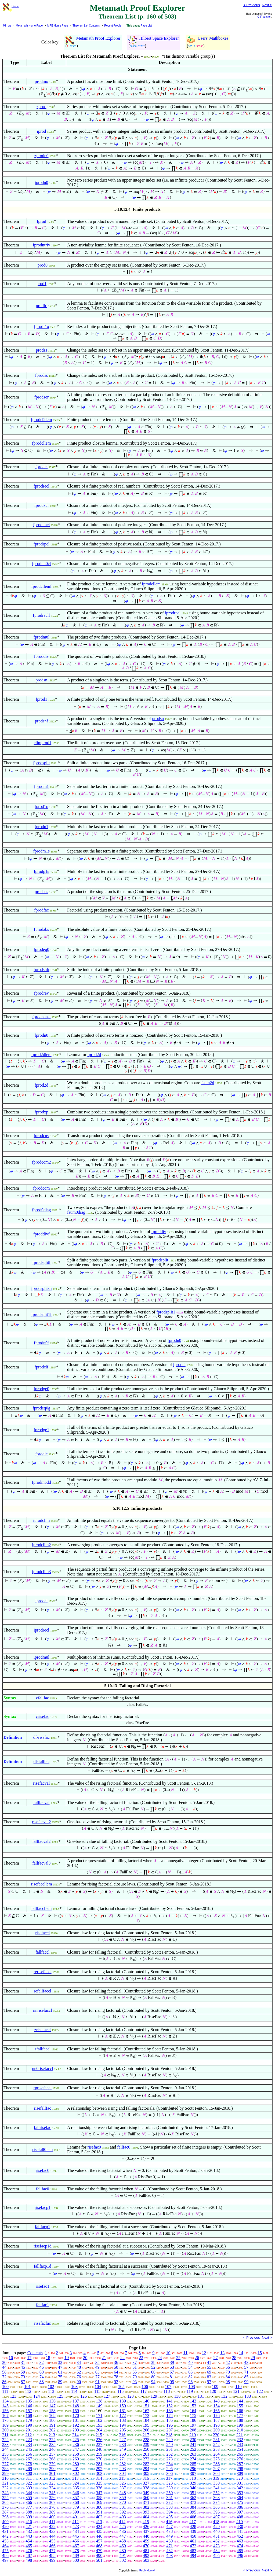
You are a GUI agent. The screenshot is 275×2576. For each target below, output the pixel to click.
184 (146, 2420)
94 (153, 2381)
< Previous (251, 5)
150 (123, 2406)
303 (99, 2473)
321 (5, 2483)
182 (99, 2420)
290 (52, 2468)
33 (60, 2362)
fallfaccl (42, 1952)
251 (169, 2449)
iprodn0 (41, 182)
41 (209, 2362)
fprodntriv (41, 245)
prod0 (43, 265)
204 (99, 2430)
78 (116, 2377)
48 (79, 2367)
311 (29, 2478)
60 (41, 2372)
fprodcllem (41, 443)
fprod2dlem (41, 1054)
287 (240, 2463)
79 (134, 2377)
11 (185, 2352)
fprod (41, 221)
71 (246, 2372)
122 (259, 2391)
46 (41, 2367)
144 (240, 2401)
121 (236, 2391)
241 (193, 2444)
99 (246, 2381)
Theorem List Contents (86, 25)
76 (79, 2377)
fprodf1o (41, 326)
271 (123, 2459)
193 (99, 2425)
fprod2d (94, 1054)
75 (60, 2377)
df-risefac (41, 1737)
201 (29, 2430)
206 (146, 2430)
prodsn (42, 680)
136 (52, 2401)
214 (75, 2435)
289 (29, 2468)
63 (97, 2372)
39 (172, 2362)
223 (29, 2439)
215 (99, 2435)
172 (123, 2415)
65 (134, 2372)
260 (123, 2454)
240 (169, 2444)
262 (169, 2454)
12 (204, 2352)
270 (99, 2459)
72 (4, 2377)
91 (97, 2381)
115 (97, 2391)
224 (52, 2439)
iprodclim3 (41, 1571)
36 (116, 2362)
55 (209, 2367)
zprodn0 (41, 155)
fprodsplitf (41, 1262)
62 (79, 2372)
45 (23, 2367)
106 (145, 2386)
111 (5, 2391)
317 (169, 2478)
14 (241, 2352)
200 (5, 2430)
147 (52, 2406)
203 (76, 2430)
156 (5, 2410)
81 (172, 2377)
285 (193, 2463)
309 (240, 2473)
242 (216, 2444)
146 (29, 2406)
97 (209, 2381)
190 (29, 2425)
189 (5, 2425)
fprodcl (41, 466)
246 (52, 2449)
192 (76, 2425)
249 (123, 2449)
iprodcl (41, 1601)
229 (169, 2439)
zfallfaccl (43, 2049)
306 (169, 2473)
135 (29, 2401)
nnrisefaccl (42, 2010)
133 (247, 2396)
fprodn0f (41, 1343)
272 (146, 2459)
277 (5, 2463)
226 (99, 2439)
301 (52, 2473)
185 (169, 2420)
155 (240, 2406)
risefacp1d (43, 2246)
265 (240, 2454)
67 (172, 2372)
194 (123, 2425)
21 (104, 2357)
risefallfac (42, 2108)
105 (121, 2386)
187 (216, 2420)
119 (190, 2391)
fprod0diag (41, 1210)
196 (169, 2425)
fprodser (41, 397)
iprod (41, 131)
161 (123, 2410)
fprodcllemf (41, 586)
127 (107, 2396)
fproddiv (41, 656)
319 (216, 2478)
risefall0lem (42, 2149)
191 (52, 2425)
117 (143, 2391)
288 (5, 2468)
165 (216, 2410)
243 (240, 2444)
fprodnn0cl (41, 563)
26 (197, 2357)
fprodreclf (41, 615)
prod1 (41, 283)
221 (239, 2435)
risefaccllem (41, 1884)
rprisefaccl (43, 2088)
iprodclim (41, 1520)
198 (216, 2425)
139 (123, 2401)
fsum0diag (76, 1212)
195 (146, 2425)
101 (27, 2386)
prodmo (41, 81)
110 (238, 2386)
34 (79, 2362)
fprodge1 (41, 1429)
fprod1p (41, 806)
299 (5, 2473)
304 (123, 2473)
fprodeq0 (41, 949)
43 (246, 2362)
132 (224, 2396)
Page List (146, 25)
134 (5, 2401)
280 (76, 2463)
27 (216, 2357)
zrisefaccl (42, 2029)
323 (52, 2483)
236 (76, 2444)
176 (216, 2415)
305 (146, 2473)
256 (29, 2454)
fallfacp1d (42, 2266)
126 (83, 2396)
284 (169, 2463)
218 (169, 2435)
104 (98, 2386)
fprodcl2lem (41, 419)
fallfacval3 (41, 1863)
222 (5, 2439)
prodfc (41, 305)
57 (246, 2367)
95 (172, 2381)
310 (5, 2478)
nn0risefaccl (42, 2068)
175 (193, 2415)
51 (134, 2367)
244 (5, 2449)
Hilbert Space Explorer (153, 38)
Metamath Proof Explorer (93, 38)
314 (99, 2478)
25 (178, 2357)
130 (177, 2396)
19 (66, 2357)
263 (193, 2454)
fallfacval (41, 1802)
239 (146, 2444)
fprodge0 (41, 1388)
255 (5, 2454)
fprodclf (42, 1367)
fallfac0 (123, 2147)
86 (4, 2381)
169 (52, 2415)
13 (222, 2352)
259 (99, 2454)
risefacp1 (42, 2207)
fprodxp (41, 1112)
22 (122, 2357)
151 (146, 2406)
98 (228, 2381)
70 (228, 2372)
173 (146, 2415)
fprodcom (41, 1188)
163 (169, 2410)
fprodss (41, 375)
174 (169, 2415)
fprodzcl (41, 505)
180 (52, 2420)
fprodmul (42, 637)
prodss (41, 350)
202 (52, 2430)
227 (123, 2439)
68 (190, 2372)
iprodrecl (41, 1630)
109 (215, 2386)
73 (23, 2377)
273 (169, 2459)
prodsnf (41, 721)
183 (123, 2420)
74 (41, 2377)
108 (192, 2386)
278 (29, 2463)
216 (122, 2435)
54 (190, 2367)
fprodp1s (41, 871)
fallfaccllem (41, 1908)
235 (52, 2444)
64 (116, 2372)
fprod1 (41, 699)
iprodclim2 (41, 1544)
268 (52, 2459)
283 (146, 2463)
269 (76, 2459)
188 (240, 2420)
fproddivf (41, 1234)
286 (216, 2463)
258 (76, 2454)
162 (146, 2410)
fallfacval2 (41, 1841)
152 (169, 2406)
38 (153, 2362)
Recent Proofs (112, 25)
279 (52, 2463)
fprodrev (41, 993)
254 (240, 2449)
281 (99, 2463)
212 (28, 2435)
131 (201, 2396)
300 (29, 2473)
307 (193, 2473)
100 (5, 2386)
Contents (35, 2352)
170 (76, 2415)
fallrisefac (42, 2127)
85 (246, 2377)
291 (76, 2468)
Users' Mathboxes (207, 38)
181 (76, 2420)
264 (216, 2454)
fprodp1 (41, 826)
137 (76, 2401)
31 (23, 2362)
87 (23, 2381)
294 (146, 2468)
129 (154, 2396)
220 (216, 2435)
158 (52, 2410)
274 (193, 2459)
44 (4, 2367)
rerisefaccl (43, 1971)
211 (5, 2435)
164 (193, 2410)
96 (190, 2381)
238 (123, 2444)
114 (74, 2391)
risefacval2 (41, 1822)
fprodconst (41, 1016)
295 (169, 2468)
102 (51, 2386)
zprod (41, 106)
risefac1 (42, 2286)
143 (216, 2401)
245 (29, 2449)
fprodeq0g (41, 1408)
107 (168, 2386)
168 (29, 2415)
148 (76, 2406)
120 (213, 2391)
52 (153, 2367)
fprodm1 (41, 786)
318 (192, 2478)
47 (60, 2367)
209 (216, 2430)
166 (240, 2410)
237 (99, 2444)
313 (75, 2478)
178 (5, 2420)
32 (41, 2362)
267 (29, 2459)
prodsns (41, 891)
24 (160, 2357)
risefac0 (94, 2147)
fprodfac (41, 910)
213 (52, 2435)
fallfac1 (42, 2304)
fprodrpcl (42, 544)
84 (228, 2377)
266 (5, 2459)
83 (209, 2377)
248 (99, 2449)
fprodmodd (41, 1482)
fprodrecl (41, 486)
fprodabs (41, 929)
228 (146, 2439)
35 (97, 2362)
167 (5, 2415)
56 (228, 2367)
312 (52, 2478)
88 (41, 2381)
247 (76, 2449)
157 (29, 2410)
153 (193, 2406)
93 (134, 2381)
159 (76, 2410)
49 (97, 2367)
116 (120, 2391)
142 (193, 2401)
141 (169, 2401)
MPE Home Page (57, 25)
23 (141, 2357)
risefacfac (42, 2323)
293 (123, 2468)
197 (193, 2425)
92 (116, 2381)
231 (216, 2439)
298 (240, 2468)
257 (52, 2454)
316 (146, 2478)
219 (192, 2435)
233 (5, 2444)
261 (146, 2454)
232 (240, 2439)
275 (216, 2459)
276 (240, 2459)
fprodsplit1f (41, 1314)
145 (5, 2406)
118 (167, 2391)
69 (209, 2372)
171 (99, 2415)
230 (193, 2439)
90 (79, 2381)
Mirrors (7, 25)
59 (23, 2372)
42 (228, 2362)
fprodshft (41, 969)
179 (29, 2420)
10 (168, 2352)
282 (123, 2463)
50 (116, 2367)
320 (239, 2478)
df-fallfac (42, 1761)
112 (28, 2391)
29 (253, 2357)
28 (234, 2357)
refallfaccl (42, 1991)
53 (172, 2367)
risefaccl (42, 1933)
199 (240, 2425)
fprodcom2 (41, 1162)
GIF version (265, 16)
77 (97, 2377)
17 (29, 2357)
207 (169, 2430)
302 (76, 2473)
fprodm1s (41, 851)
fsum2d (207, 1082)
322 (29, 2483)
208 (193, 2430)
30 (4, 2362)
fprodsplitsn (41, 1288)
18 (48, 2357)
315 (122, 2478)
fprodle (41, 1454)
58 (4, 2372)
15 (260, 2352)
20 (85, 2357)
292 (99, 2468)
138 (99, 2401)
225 (76, 2439)
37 (134, 2362)
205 (123, 2430)
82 (190, 2377)
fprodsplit (41, 763)
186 (193, 2420)
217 (146, 2435)
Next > (267, 5)
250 (146, 2449)
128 (130, 2396)
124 (36, 2396)
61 (60, 2372)
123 (13, 2396)
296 (193, 2468)
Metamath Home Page (29, 25)
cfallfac (42, 1698)
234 (29, 2444)
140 (146, 2401)
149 (99, 2406)
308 (216, 2473)
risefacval (41, 1783)
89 (60, 2381)
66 (153, 2372)
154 (216, 2406)
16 (11, 2357)
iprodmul (41, 1657)
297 (216, 2468)
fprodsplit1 (165, 1312)
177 (240, 2415)
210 (240, 2430)
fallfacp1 (42, 2226)
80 (153, 2377)
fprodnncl (41, 524)
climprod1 (42, 742)
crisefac (42, 1716)
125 (60, 2396)
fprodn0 (41, 1035)
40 (190, 2362)
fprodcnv (41, 1135)
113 (51, 2391)
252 (193, 2449)
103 (74, 2386)
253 (216, 2449)
